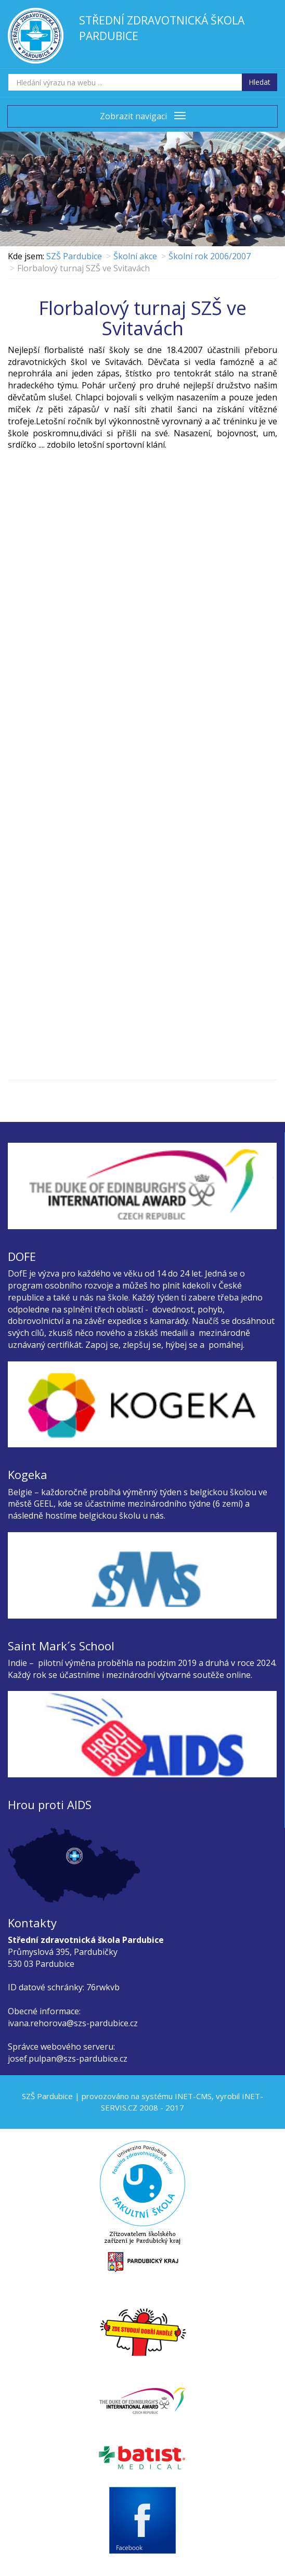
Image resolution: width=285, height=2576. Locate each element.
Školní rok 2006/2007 (210, 256)
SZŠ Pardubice (74, 256)
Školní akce (135, 256)
